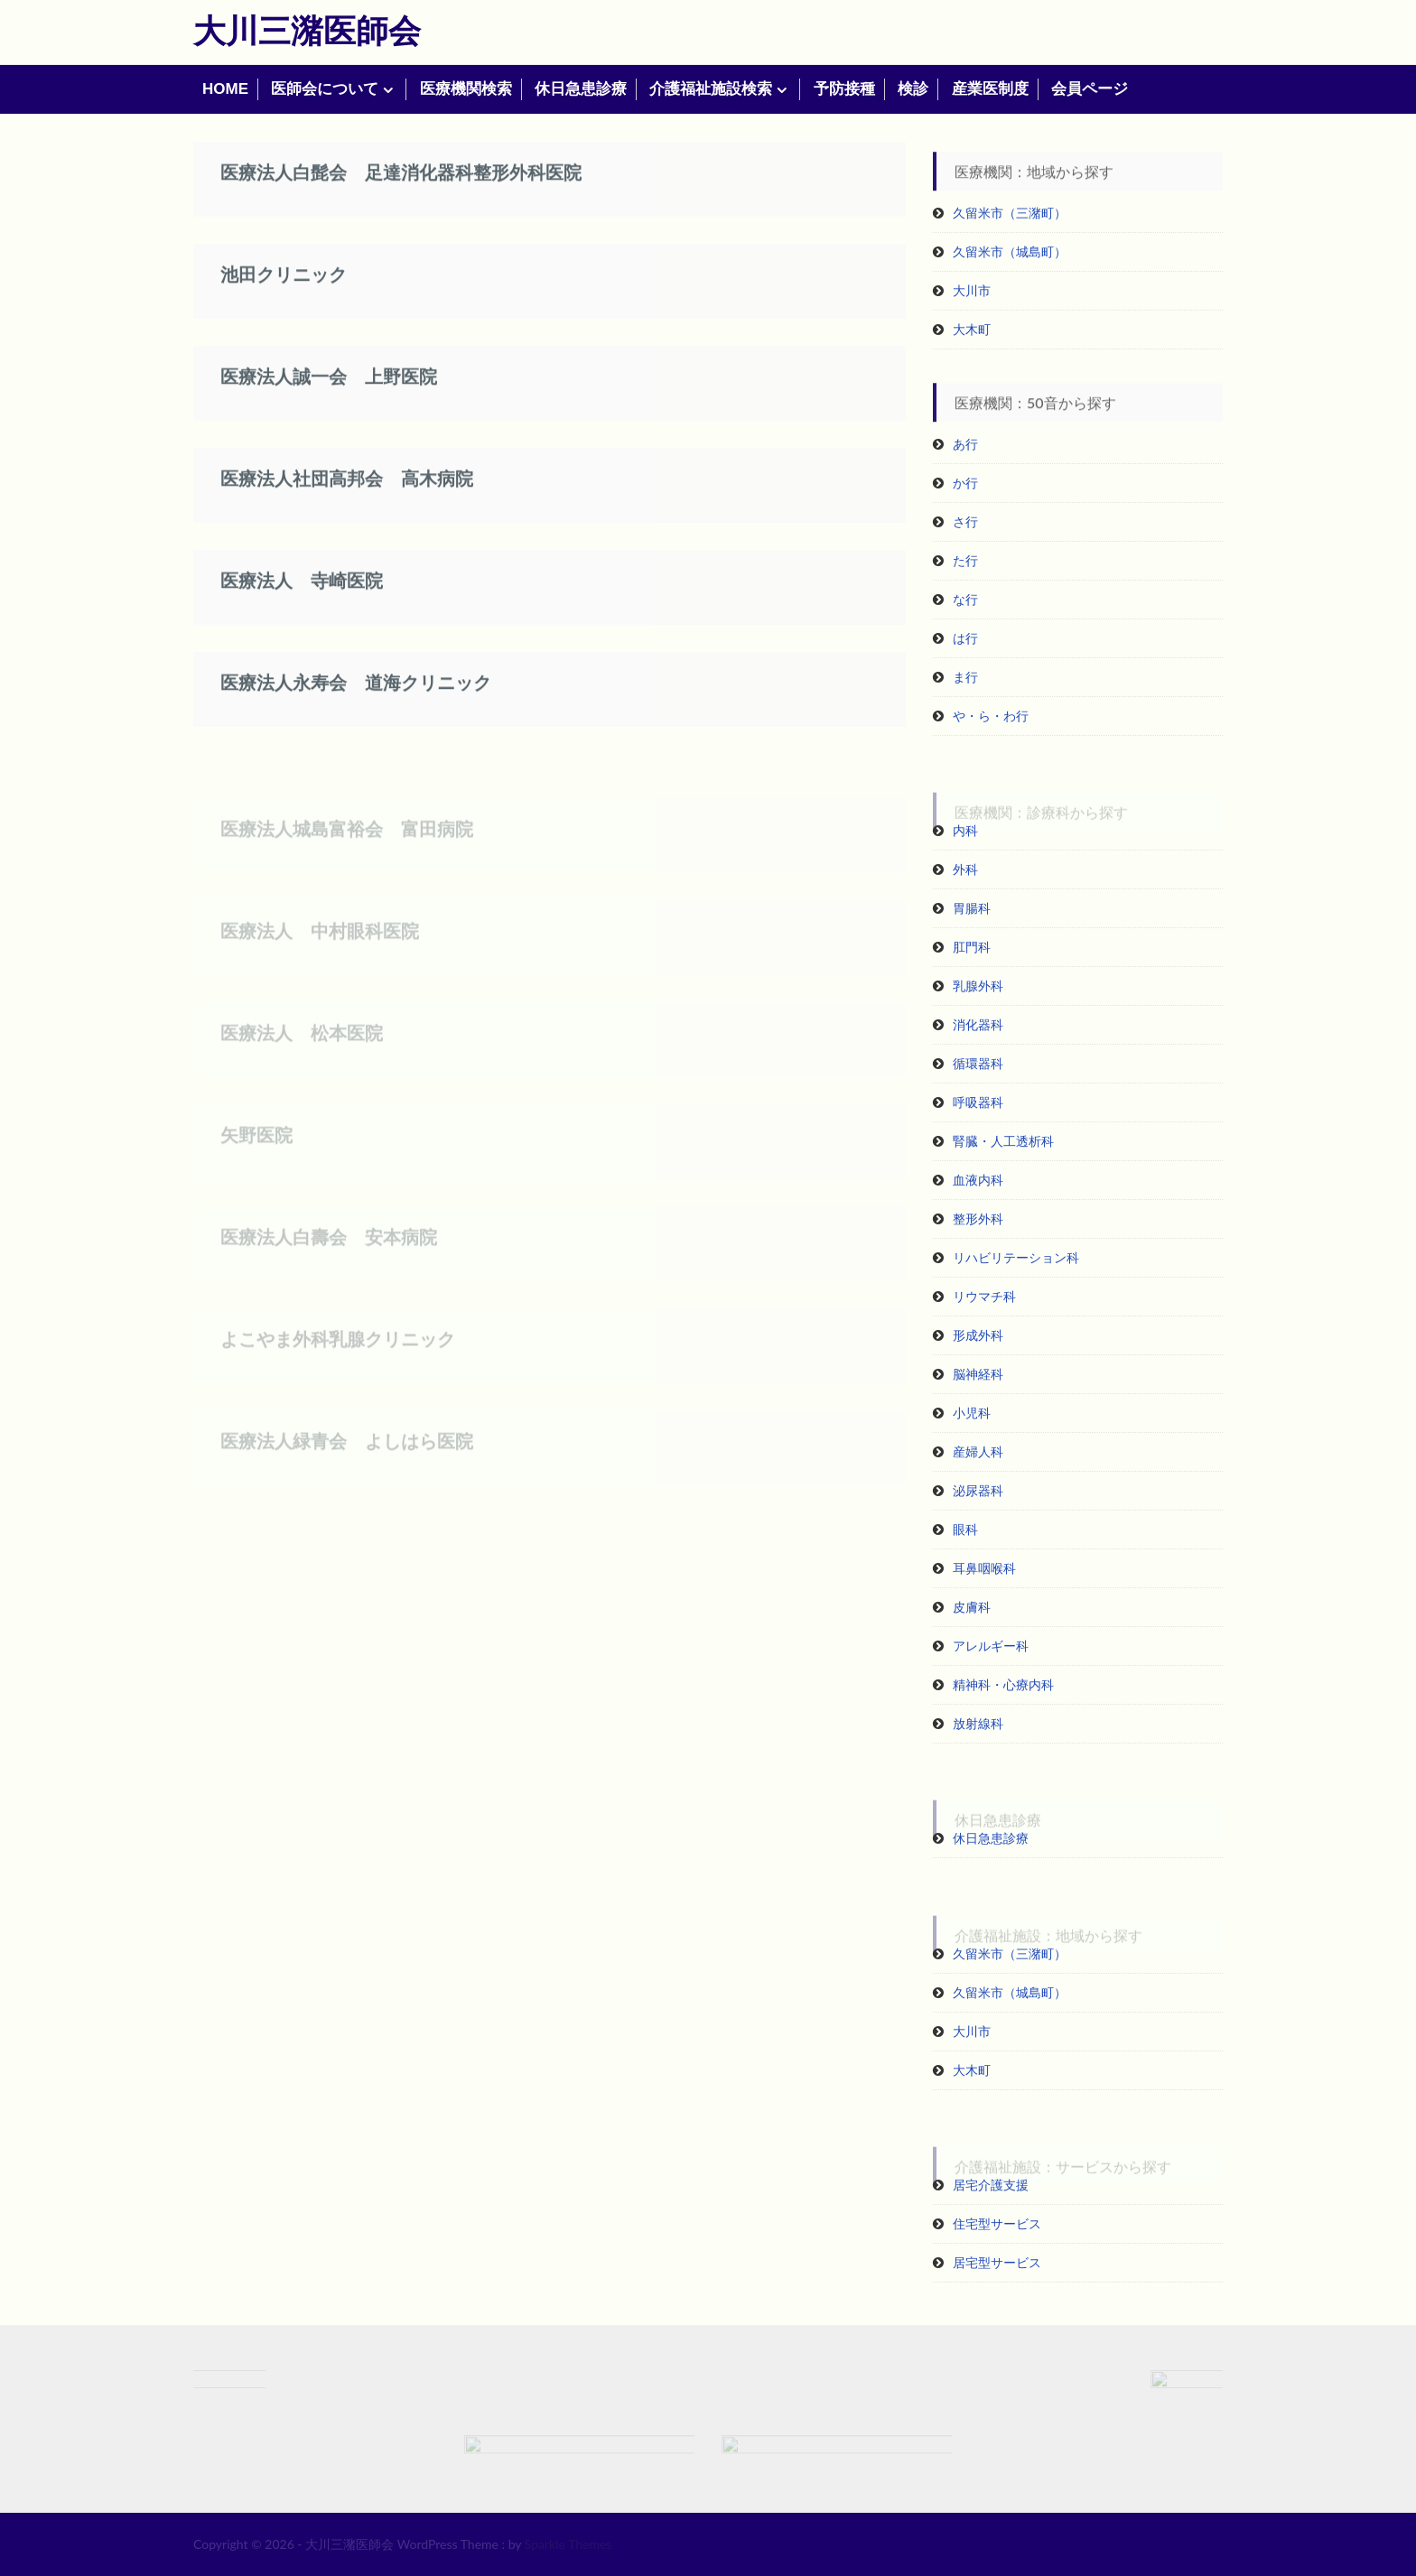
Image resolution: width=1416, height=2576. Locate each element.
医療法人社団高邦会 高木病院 (346, 496)
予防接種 (844, 89)
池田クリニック (283, 292)
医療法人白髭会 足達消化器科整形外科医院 (401, 190)
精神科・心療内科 (1003, 1684)
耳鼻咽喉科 (984, 1568)
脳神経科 (978, 1373)
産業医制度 (990, 89)
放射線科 (978, 1723)
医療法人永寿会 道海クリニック (355, 700)
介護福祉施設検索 (710, 89)
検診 (913, 89)
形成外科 (978, 1335)
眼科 (965, 1529)
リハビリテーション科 (1016, 1257)
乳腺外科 (978, 985)
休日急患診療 (581, 89)
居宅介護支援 (991, 2184)
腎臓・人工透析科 (1003, 1141)
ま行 (965, 676)
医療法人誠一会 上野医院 (328, 394)
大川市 (972, 290)
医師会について (324, 89)
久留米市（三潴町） (1010, 212)
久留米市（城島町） (1010, 251)
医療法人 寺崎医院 (301, 598)
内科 (965, 830)
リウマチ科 (984, 1296)
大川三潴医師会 (307, 30)
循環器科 (978, 1063)
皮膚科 (972, 1606)
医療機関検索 (466, 89)
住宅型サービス (997, 2223)
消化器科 (978, 1024)
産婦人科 (978, 1451)
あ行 (965, 443)
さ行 (965, 521)
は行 (965, 638)
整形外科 (978, 1218)
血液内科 (978, 1179)
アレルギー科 (991, 1645)
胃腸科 (972, 908)
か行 (965, 482)
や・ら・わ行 (991, 715)
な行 (965, 599)
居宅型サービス (997, 2262)
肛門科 (972, 946)
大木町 (972, 329)
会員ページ (1089, 89)
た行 (965, 560)
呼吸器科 (978, 1102)
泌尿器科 (978, 1490)
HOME (225, 89)
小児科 (972, 1412)
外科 (965, 869)
